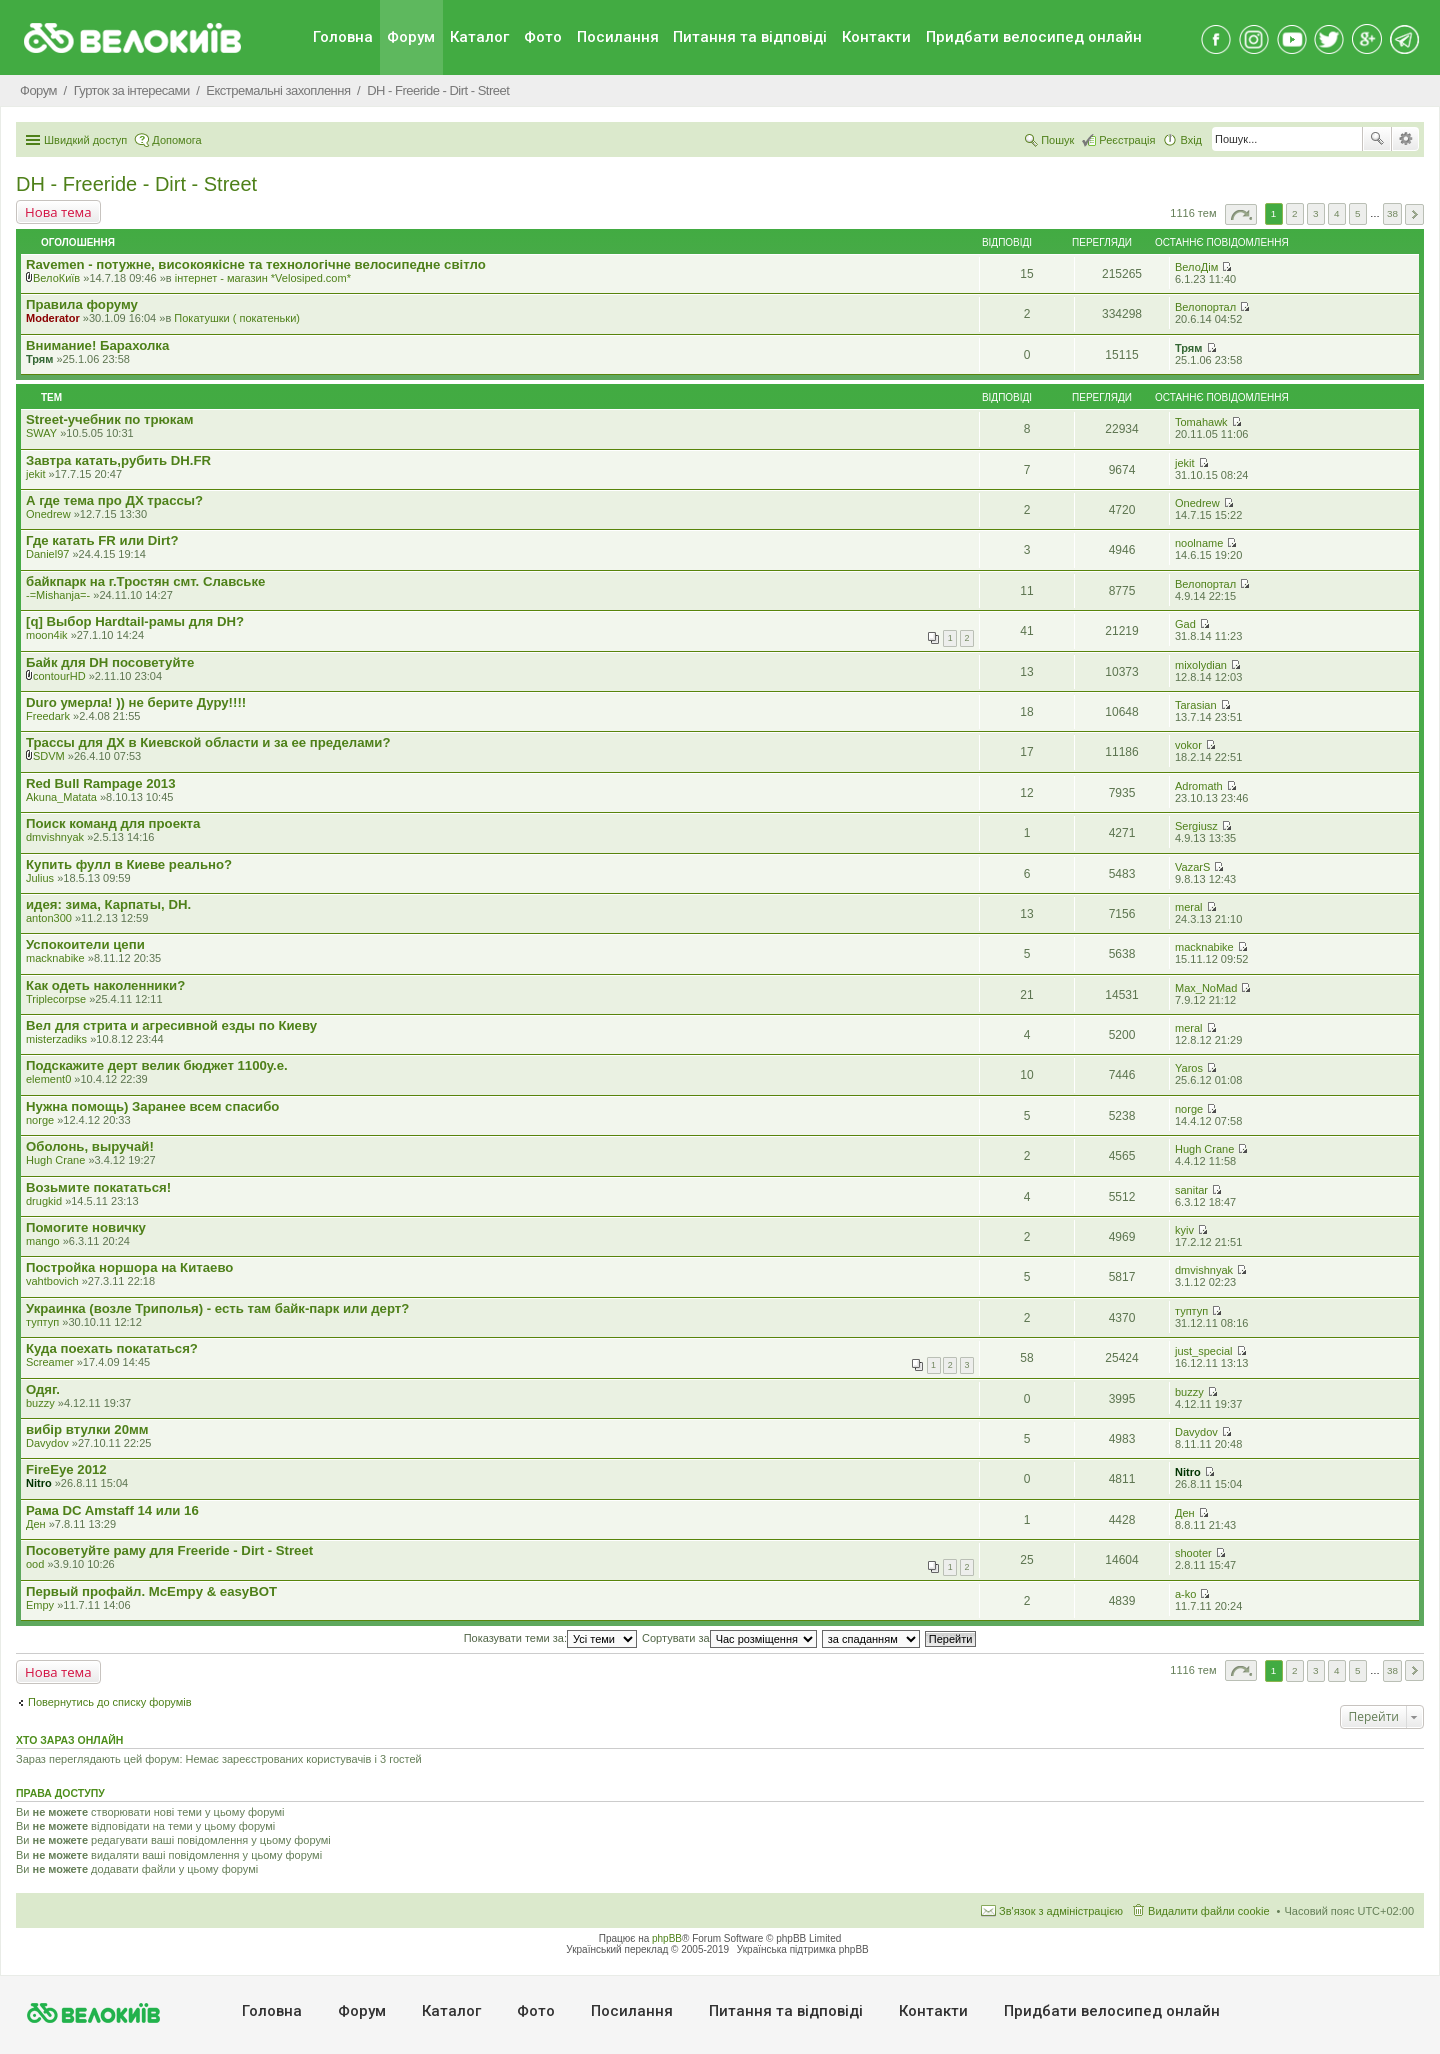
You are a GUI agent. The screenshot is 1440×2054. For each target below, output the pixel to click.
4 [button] (1337, 213)
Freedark (48, 716)
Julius (40, 878)
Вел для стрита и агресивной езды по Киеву (171, 1025)
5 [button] (1358, 213)
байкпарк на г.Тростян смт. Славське (145, 581)
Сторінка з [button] (1241, 214)
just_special (1203, 1351)
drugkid (44, 1201)
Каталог (479, 37)
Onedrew (48, 514)
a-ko (1185, 1594)
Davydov (47, 1443)
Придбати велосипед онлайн (1034, 37)
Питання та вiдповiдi (750, 37)
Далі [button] (1414, 214)
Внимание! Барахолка (97, 345)
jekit (36, 474)
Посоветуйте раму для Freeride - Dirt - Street (169, 1550)
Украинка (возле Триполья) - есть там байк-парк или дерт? (217, 1308)
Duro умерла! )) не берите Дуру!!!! (136, 702)
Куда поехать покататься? (112, 1348)
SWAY (41, 433)
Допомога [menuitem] (176, 140)
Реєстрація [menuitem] (1127, 140)
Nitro (39, 1483)
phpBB (667, 1938)
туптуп (42, 1322)
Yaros (1189, 1068)
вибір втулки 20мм (87, 1429)
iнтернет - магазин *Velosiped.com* (263, 278)
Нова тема (58, 212)
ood (35, 1564)
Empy (40, 1605)
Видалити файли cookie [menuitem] (1209, 1911)
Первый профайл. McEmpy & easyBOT (151, 1591)
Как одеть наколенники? (105, 985)
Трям (39, 359)
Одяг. (43, 1389)
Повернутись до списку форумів (110, 1702)
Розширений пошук (1405, 139)
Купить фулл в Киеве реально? (129, 864)
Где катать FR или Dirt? (102, 540)
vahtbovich (52, 1281)
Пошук (1377, 139)
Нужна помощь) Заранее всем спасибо (152, 1106)
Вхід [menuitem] (1191, 140)
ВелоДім (1196, 267)
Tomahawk (1201, 422)
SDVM (49, 756)
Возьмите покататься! (98, 1187)
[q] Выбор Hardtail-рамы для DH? (135, 621)
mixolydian (1201, 665)
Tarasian (1196, 705)
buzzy (40, 1403)
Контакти (876, 37)
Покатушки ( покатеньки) (237, 318)
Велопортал (1205, 307)
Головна (343, 37)
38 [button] (1392, 213)
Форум (411, 37)
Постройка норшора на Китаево (129, 1267)
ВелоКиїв (56, 278)
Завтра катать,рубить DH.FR (118, 460)
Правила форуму (82, 304)
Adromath (1199, 786)
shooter (1193, 1553)
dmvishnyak (55, 837)
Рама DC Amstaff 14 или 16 (112, 1510)
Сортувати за (729, 1638)
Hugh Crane (55, 1160)
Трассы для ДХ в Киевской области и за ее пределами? (208, 742)
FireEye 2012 (66, 1469)
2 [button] (1295, 213)
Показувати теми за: (550, 1638)
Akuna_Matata (61, 797)
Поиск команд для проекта (113, 823)
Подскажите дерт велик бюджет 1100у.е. (157, 1065)
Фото (543, 37)
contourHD (59, 676)
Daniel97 (47, 554)
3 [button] (1316, 213)
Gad (1185, 624)
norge (40, 1120)
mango (43, 1241)
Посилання (618, 37)
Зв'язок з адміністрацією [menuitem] (1061, 1911)
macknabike (55, 958)
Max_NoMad (1206, 988)
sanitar (1191, 1190)
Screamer (50, 1362)
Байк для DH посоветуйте (110, 662)
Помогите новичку (86, 1227)
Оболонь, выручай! (90, 1146)
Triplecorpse (56, 999)
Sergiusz (1196, 826)
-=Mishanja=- (58, 595)
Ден (36, 1524)
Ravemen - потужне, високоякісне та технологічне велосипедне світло (256, 264)
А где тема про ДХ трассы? (114, 500)
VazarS (1192, 867)
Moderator (53, 318)
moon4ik (47, 635)
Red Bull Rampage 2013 (101, 783)
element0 (48, 1079)
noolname (1199, 543)
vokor (1188, 745)
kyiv (1184, 1230)
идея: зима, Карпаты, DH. (108, 904)
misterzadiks (56, 1039)
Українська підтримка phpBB (803, 1949)
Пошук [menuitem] (1057, 140)
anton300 (49, 918)
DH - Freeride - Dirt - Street (136, 184)
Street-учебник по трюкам (110, 419)
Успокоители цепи (85, 944)
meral (1189, 907)
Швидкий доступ (85, 140)
